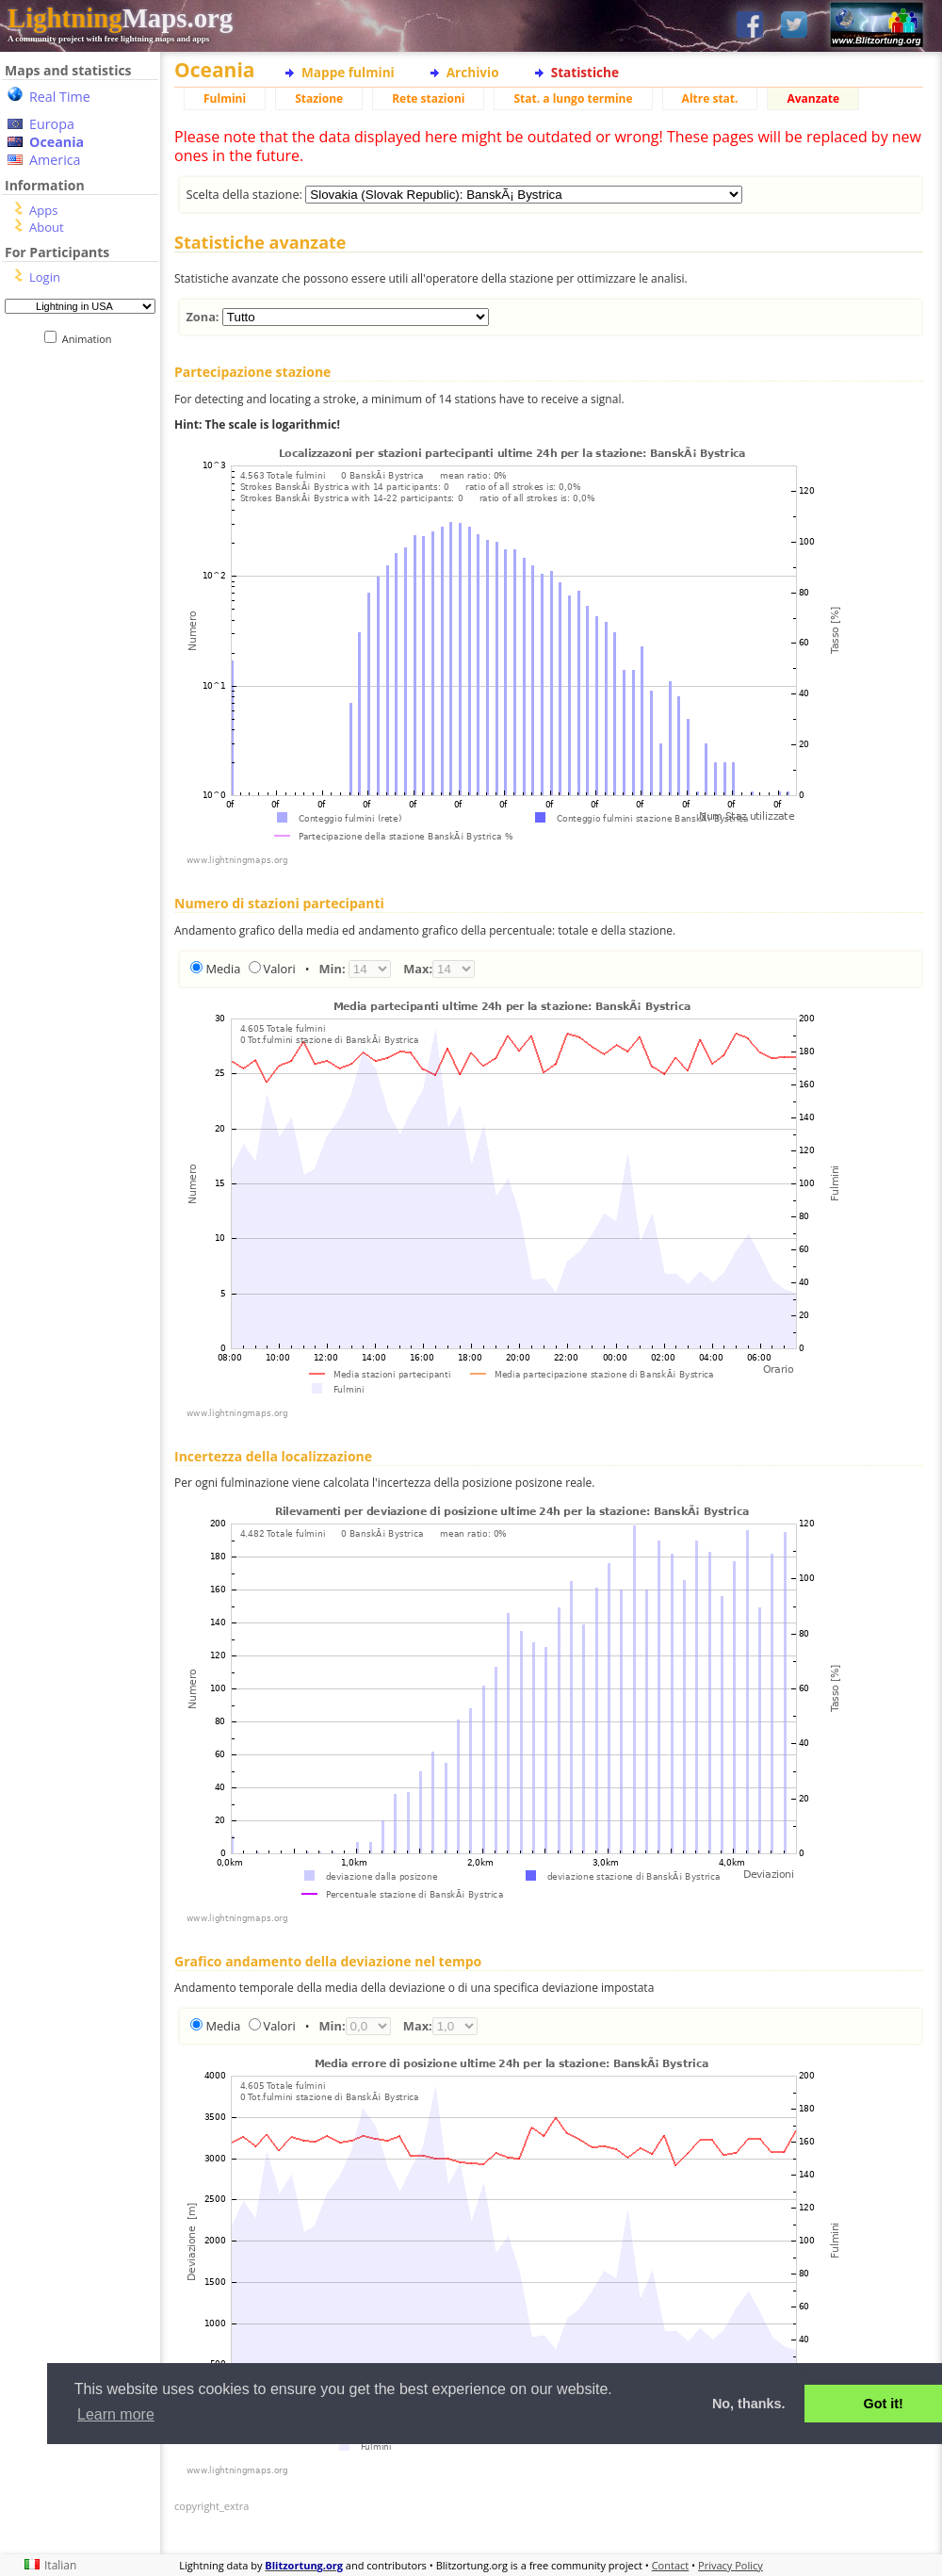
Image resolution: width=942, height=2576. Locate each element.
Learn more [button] (115, 2414)
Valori (280, 968)
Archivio (473, 72)
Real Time (59, 97)
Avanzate (813, 98)
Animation (91, 339)
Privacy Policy (730, 2565)
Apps (43, 210)
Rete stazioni (428, 98)
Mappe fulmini (348, 72)
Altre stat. (710, 98)
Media (222, 968)
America (55, 160)
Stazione (319, 98)
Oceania (56, 142)
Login (44, 277)
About (46, 227)
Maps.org (120, 18)
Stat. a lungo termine (572, 98)
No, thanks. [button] (749, 2403)
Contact (671, 2565)
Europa (51, 124)
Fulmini (224, 98)
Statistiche (585, 72)
